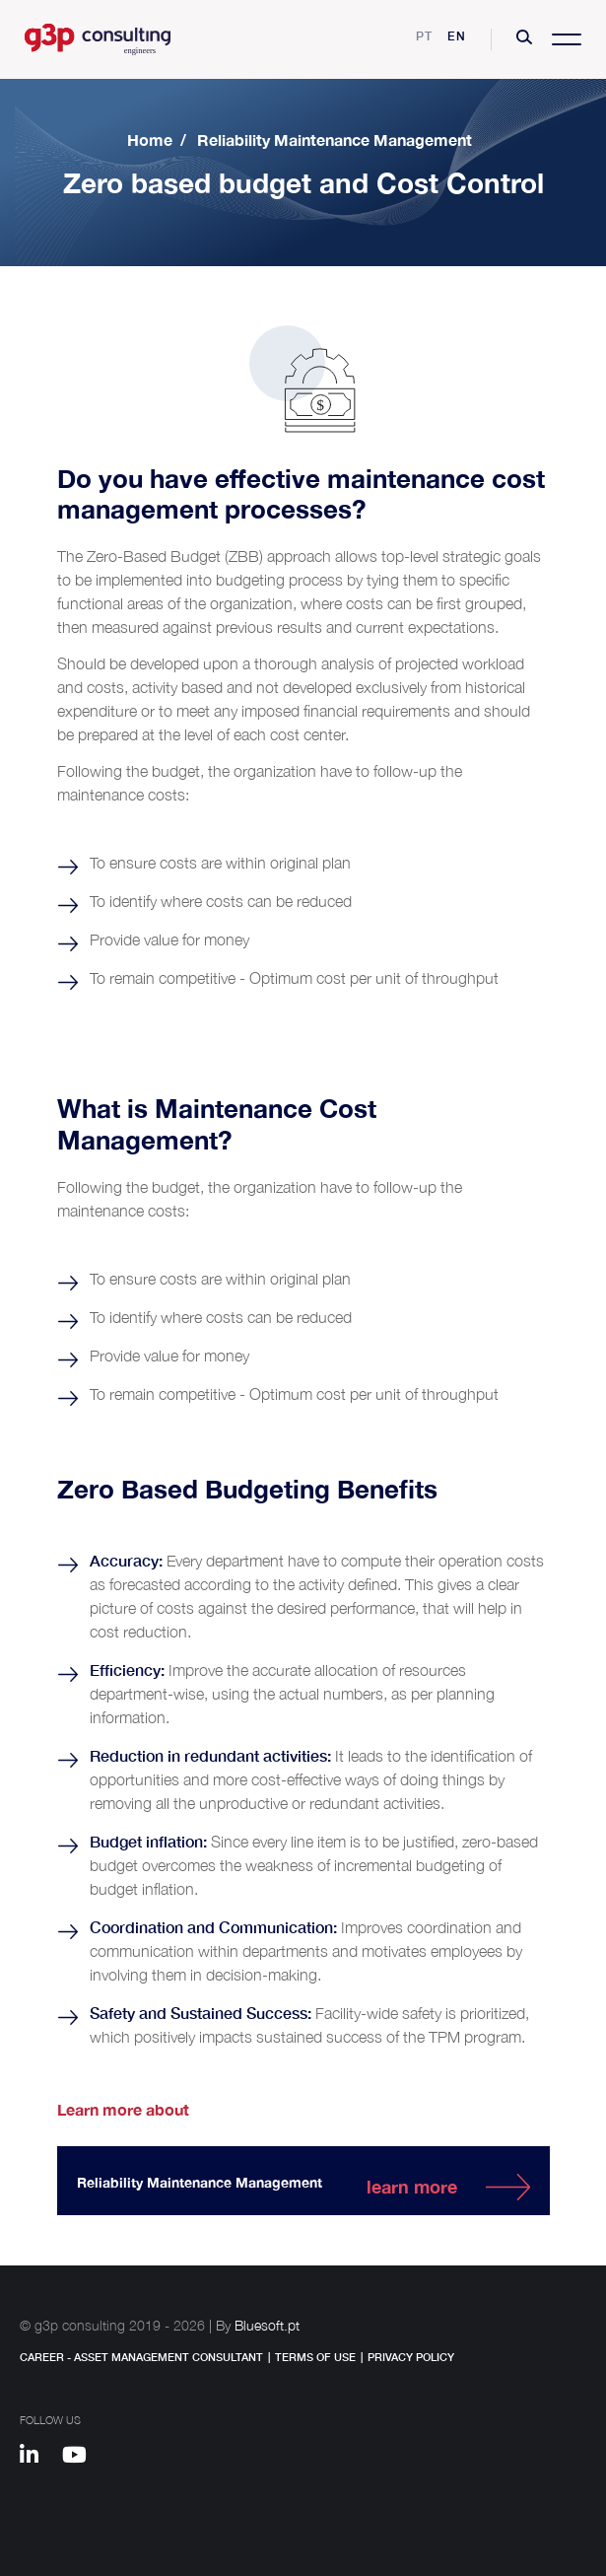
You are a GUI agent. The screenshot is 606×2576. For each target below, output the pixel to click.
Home (149, 139)
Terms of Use (315, 2356)
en (456, 36)
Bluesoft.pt (267, 2325)
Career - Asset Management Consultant (141, 2356)
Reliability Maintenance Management (334, 139)
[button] (524, 39)
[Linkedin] (38, 2458)
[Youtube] (81, 2458)
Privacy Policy (411, 2356)
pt (424, 36)
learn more (412, 2186)
